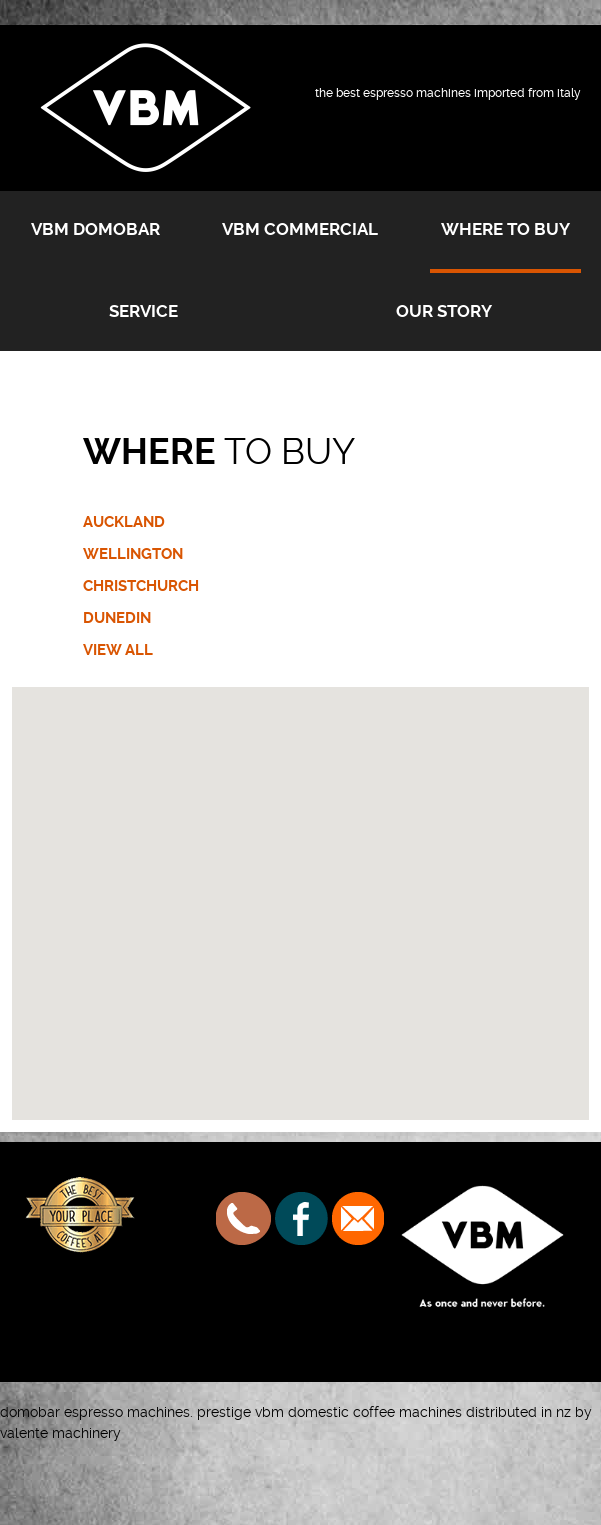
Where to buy (505, 229)
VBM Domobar (95, 229)
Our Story (444, 311)
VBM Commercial (300, 229)
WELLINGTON (133, 554)
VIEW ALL (118, 650)
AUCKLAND (124, 522)
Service (143, 311)
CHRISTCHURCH (141, 586)
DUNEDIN (117, 618)
